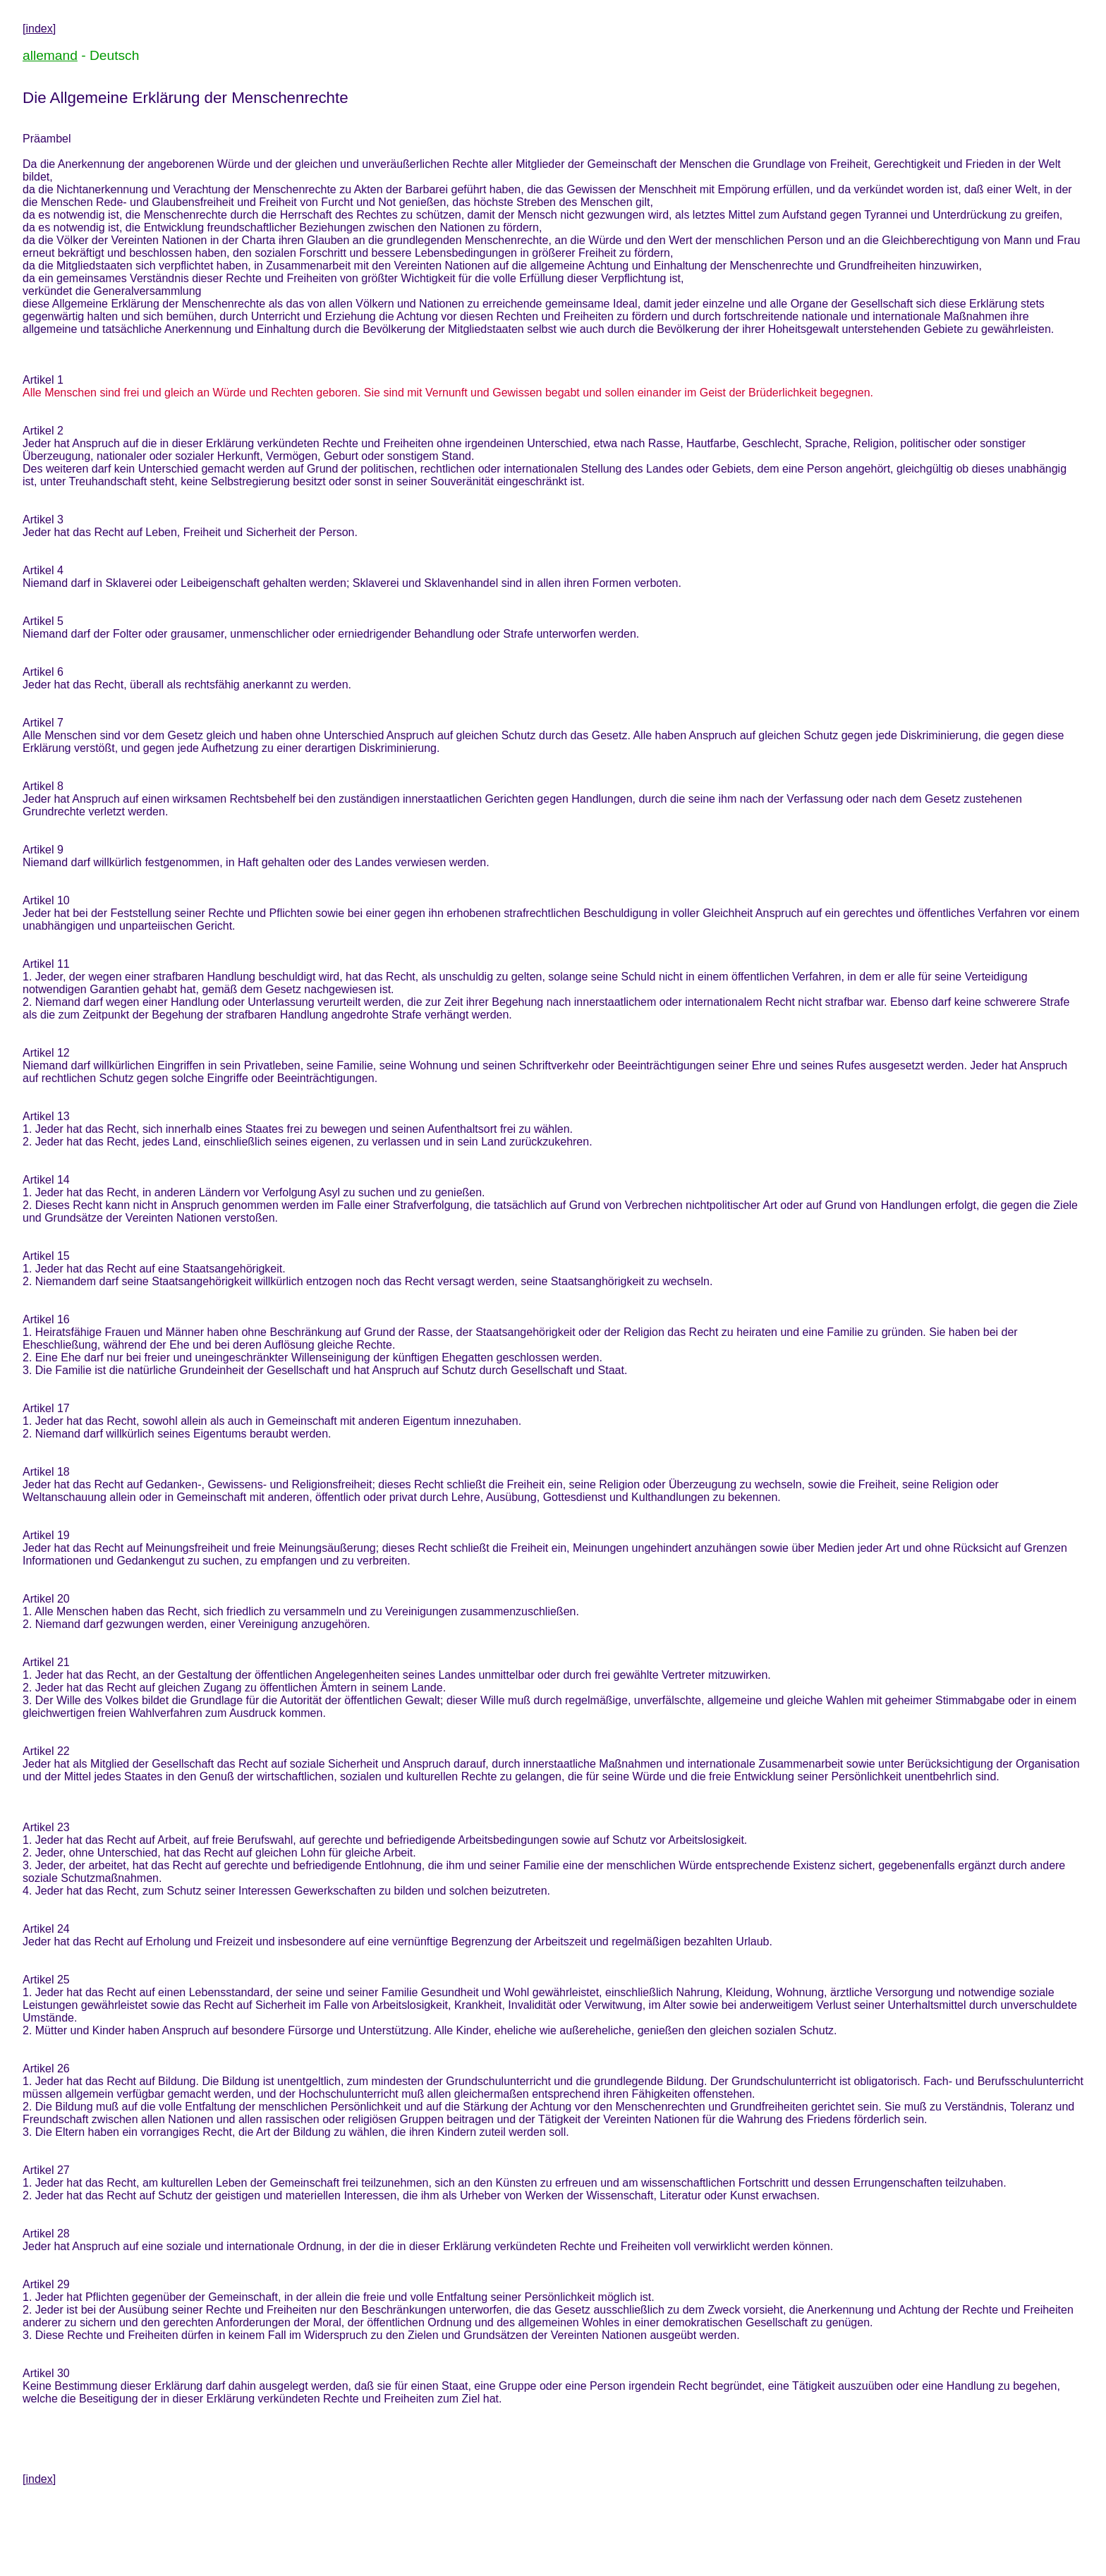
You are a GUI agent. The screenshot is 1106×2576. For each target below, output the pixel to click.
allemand (50, 55)
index (38, 29)
